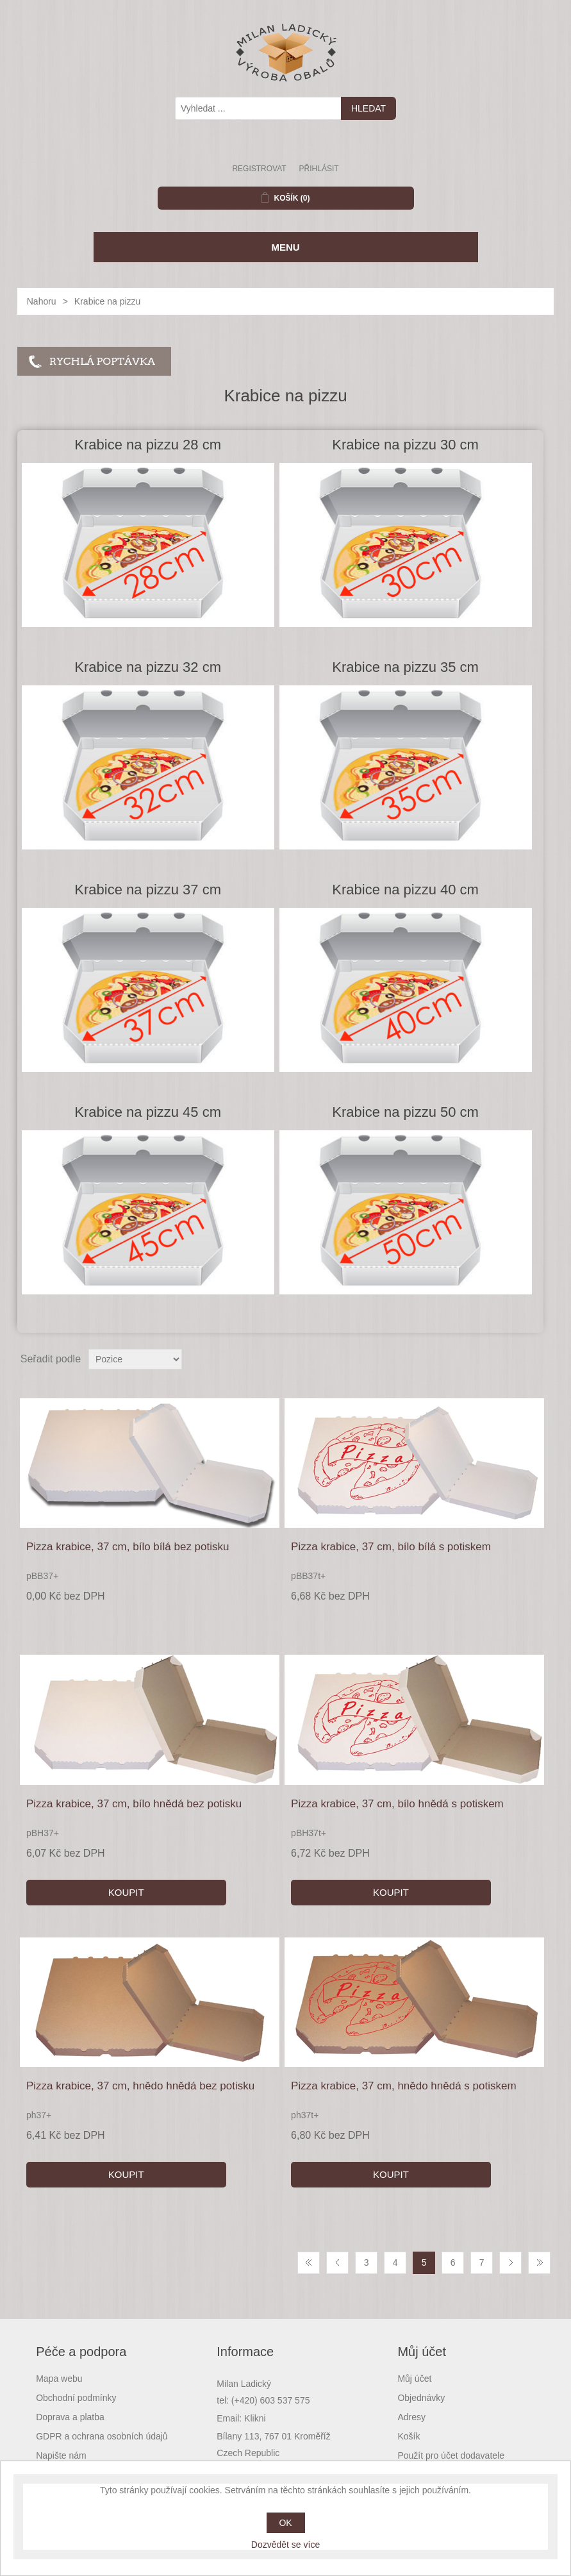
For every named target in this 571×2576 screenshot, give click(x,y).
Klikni (254, 2418)
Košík (408, 2436)
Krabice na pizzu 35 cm (405, 667)
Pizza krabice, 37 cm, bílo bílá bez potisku (127, 1547)
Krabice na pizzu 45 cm (147, 1112)
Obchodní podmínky (76, 2398)
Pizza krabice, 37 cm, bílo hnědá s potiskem (397, 1804)
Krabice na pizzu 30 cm (405, 445)
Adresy (411, 2417)
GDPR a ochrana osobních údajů (101, 2436)
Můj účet (414, 2378)
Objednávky (421, 2398)
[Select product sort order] (135, 1359)
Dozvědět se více (285, 2544)
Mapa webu (59, 2378)
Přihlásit (319, 168)
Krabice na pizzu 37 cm (147, 890)
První (308, 2263)
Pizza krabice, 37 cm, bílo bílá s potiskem (391, 1547)
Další (510, 2263)
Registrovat (259, 168)
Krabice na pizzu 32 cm (147, 667)
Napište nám (61, 2455)
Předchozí (337, 2263)
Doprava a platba (70, 2417)
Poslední (539, 2263)
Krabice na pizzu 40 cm (405, 890)
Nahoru (41, 301)
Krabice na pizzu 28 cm (147, 445)
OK (285, 2523)
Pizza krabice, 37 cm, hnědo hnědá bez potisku (140, 2086)
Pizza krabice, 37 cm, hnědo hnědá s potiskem (404, 2086)
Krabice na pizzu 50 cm (405, 1112)
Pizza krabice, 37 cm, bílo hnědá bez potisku (134, 1804)
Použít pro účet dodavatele (450, 2455)
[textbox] (258, 108)
